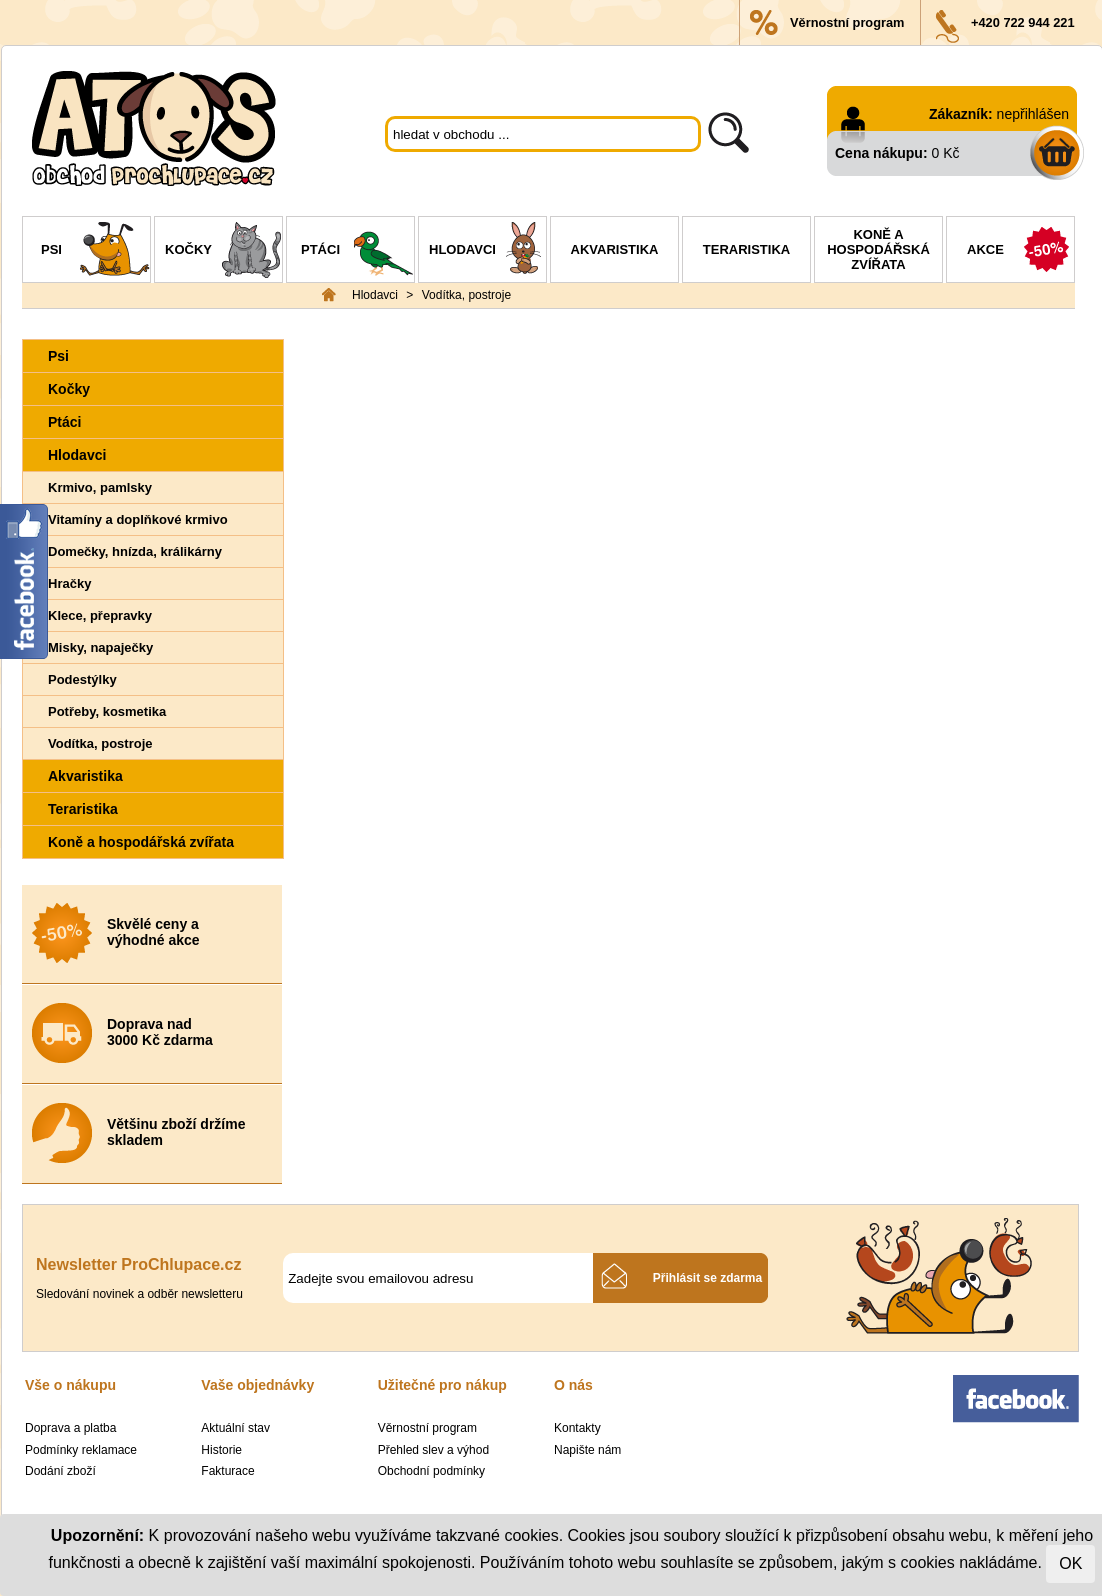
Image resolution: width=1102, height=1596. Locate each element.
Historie (221, 1450)
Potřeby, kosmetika (107, 711)
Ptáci (357, 252)
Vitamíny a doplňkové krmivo (138, 519)
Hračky (69, 583)
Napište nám (587, 1450)
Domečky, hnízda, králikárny (135, 551)
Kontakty (577, 1428)
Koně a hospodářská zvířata (878, 249)
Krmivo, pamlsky (100, 487)
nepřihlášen (1033, 114)
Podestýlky (82, 679)
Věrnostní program (847, 22)
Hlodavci (487, 252)
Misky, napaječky (100, 647)
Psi (95, 252)
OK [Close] (1070, 1563)
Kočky (223, 252)
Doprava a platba (70, 1428)
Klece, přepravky (100, 615)
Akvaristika (615, 249)
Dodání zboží (60, 1471)
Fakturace (227, 1471)
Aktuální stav (235, 1428)
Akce (1020, 252)
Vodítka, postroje (466, 295)
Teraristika (746, 249)
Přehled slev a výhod (433, 1450)
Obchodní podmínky (431, 1471)
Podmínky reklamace (81, 1450)
